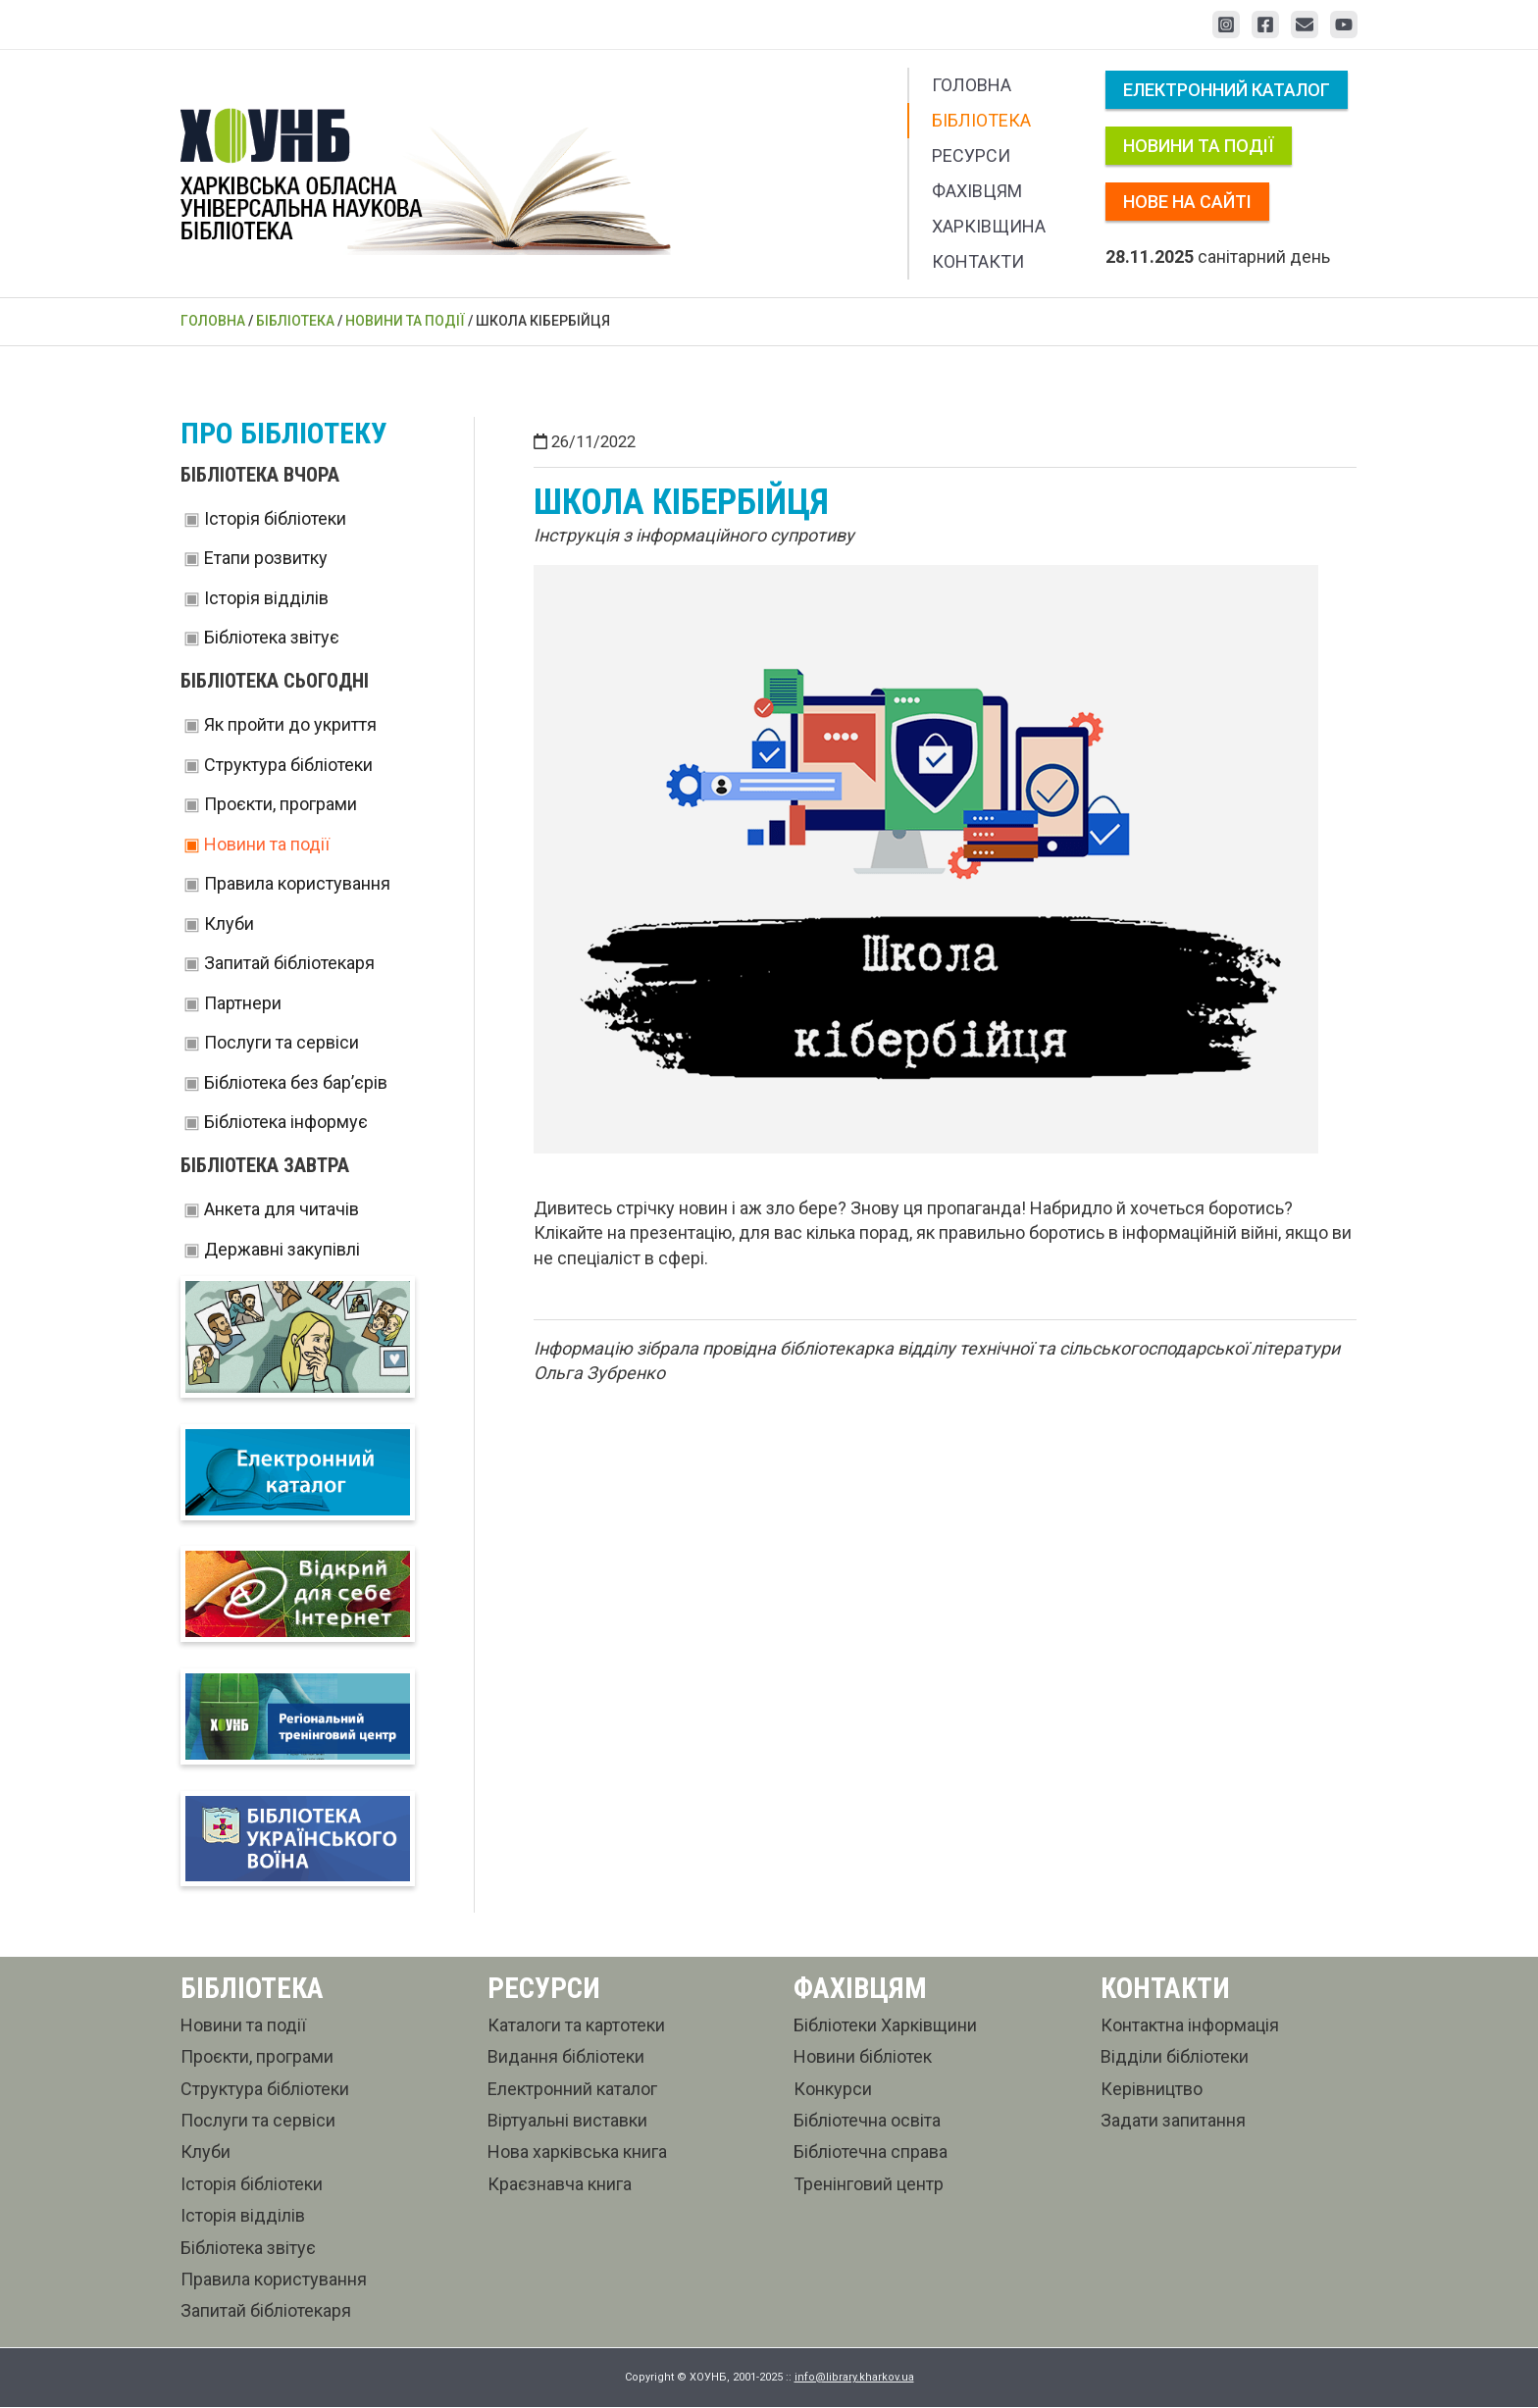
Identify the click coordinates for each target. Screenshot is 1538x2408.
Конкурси (833, 2089)
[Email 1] (1304, 24)
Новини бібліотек (863, 2058)
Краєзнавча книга (559, 2185)
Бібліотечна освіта (867, 2121)
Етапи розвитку (266, 557)
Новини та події (1198, 145)
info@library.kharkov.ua (854, 2378)
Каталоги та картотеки (576, 2026)
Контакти (978, 261)
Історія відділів (266, 598)
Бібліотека (981, 120)
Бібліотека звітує (271, 637)
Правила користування (297, 883)
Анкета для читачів (281, 1209)
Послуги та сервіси (281, 1042)
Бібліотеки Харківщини (885, 2026)
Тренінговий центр (869, 2185)
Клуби (229, 923)
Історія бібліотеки (275, 518)
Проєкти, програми (280, 804)
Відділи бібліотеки (1175, 2058)
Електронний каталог (1226, 89)
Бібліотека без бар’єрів (295, 1082)
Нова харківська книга (577, 2153)
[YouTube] (1344, 24)
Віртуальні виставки (567, 2121)
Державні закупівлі (282, 1249)
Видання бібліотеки (565, 2058)
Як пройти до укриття (290, 724)
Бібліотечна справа (871, 2153)
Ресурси (971, 155)
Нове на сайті (1187, 201)
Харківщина (989, 226)
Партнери (243, 1003)
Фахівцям (977, 190)
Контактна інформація (1190, 2026)
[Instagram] (1226, 24)
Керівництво (1152, 2089)
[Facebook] (1265, 24)
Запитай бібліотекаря (289, 962)
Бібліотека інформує (286, 1121)
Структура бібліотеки (288, 764)
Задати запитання (1173, 2121)
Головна (971, 85)
